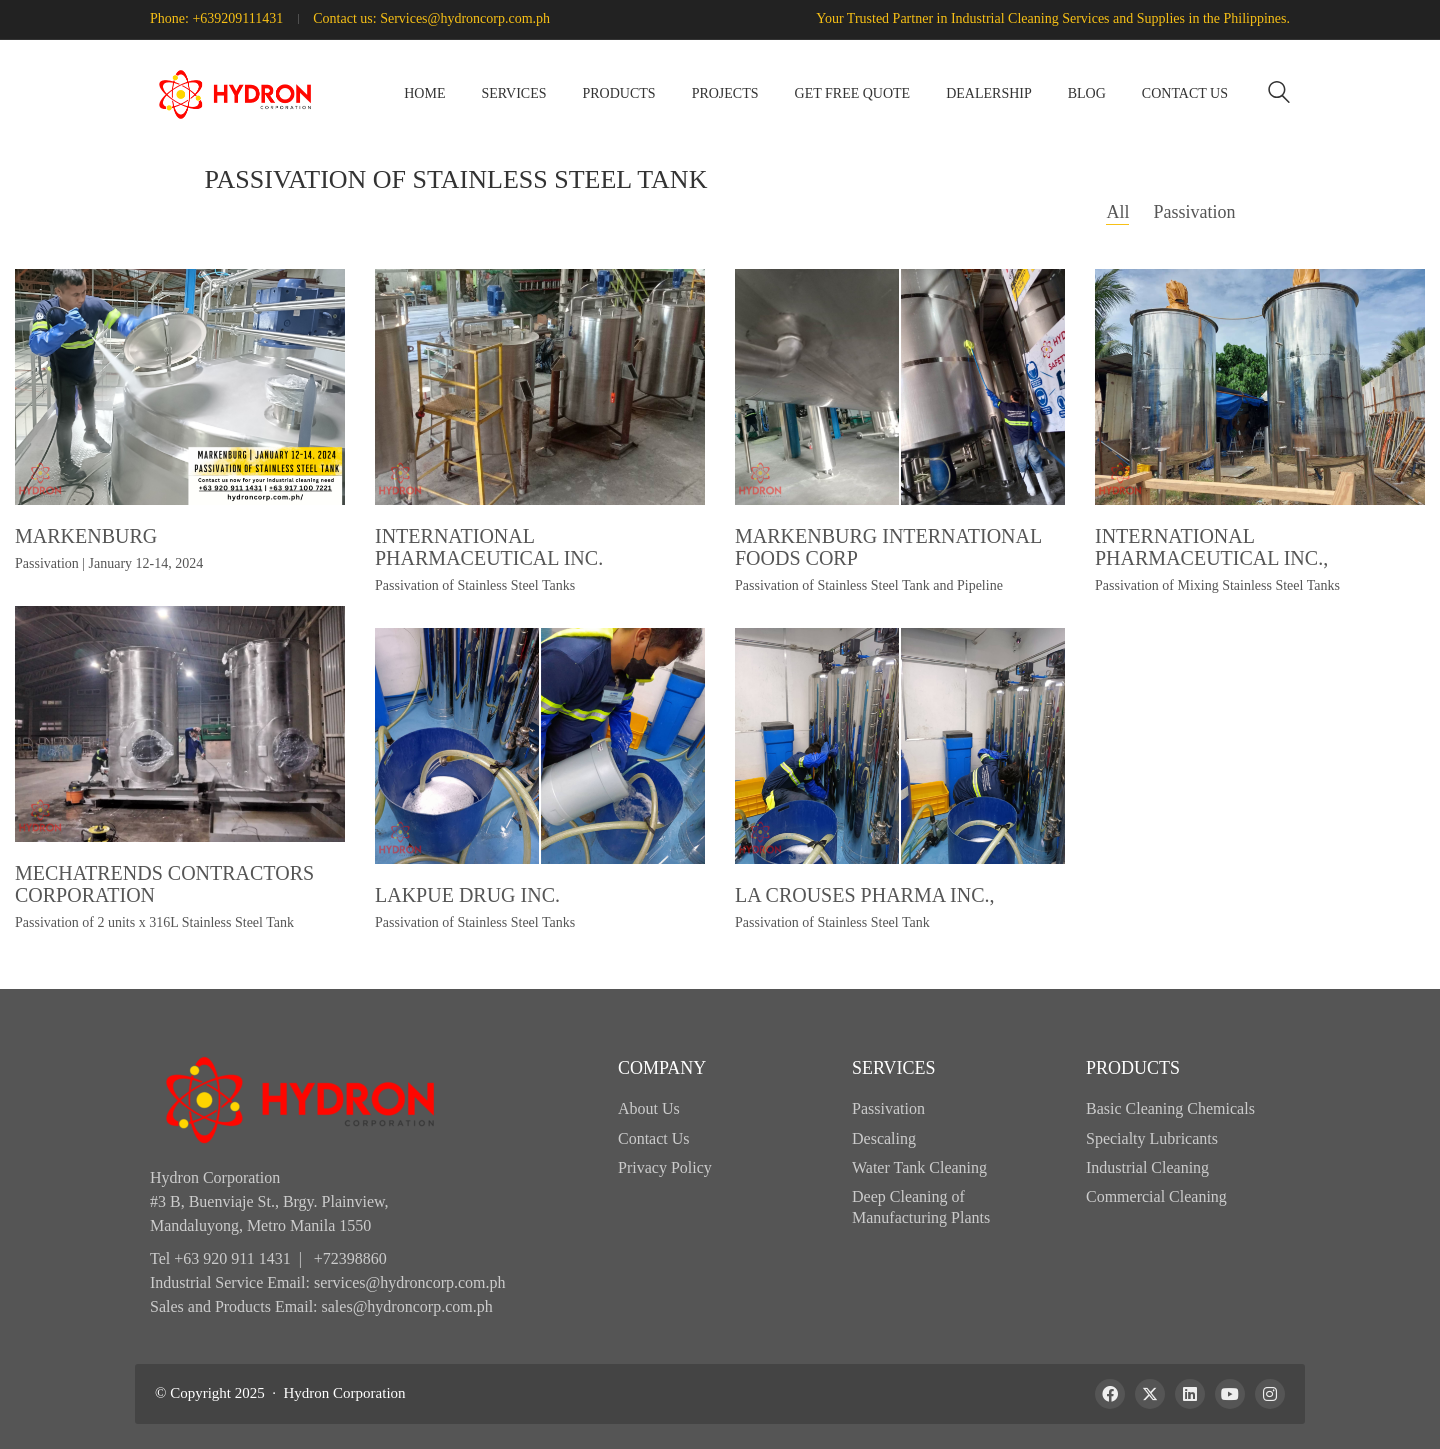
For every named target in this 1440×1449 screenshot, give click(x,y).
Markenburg (86, 536)
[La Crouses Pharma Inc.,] (900, 746)
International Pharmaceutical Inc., (1211, 547)
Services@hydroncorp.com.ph (465, 18)
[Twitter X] (1150, 1394)
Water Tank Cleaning (919, 1167)
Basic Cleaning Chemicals (1170, 1108)
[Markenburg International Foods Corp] (900, 387)
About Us (649, 1108)
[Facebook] (1110, 1394)
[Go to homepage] (235, 93)
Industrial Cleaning (1147, 1167)
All (1117, 212)
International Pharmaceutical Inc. (489, 547)
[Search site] (1279, 94)
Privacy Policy (665, 1167)
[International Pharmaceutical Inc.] (540, 387)
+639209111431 (237, 18)
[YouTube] (1230, 1394)
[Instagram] (1270, 1394)
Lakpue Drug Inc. (467, 895)
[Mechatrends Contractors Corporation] (180, 724)
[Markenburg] (180, 387)
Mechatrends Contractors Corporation (164, 884)
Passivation (1194, 212)
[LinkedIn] (1190, 1394)
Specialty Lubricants (1152, 1138)
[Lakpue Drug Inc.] (540, 746)
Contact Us (654, 1138)
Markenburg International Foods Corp (888, 547)
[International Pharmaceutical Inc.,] (1260, 387)
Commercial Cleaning (1156, 1196)
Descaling (884, 1138)
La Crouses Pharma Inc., (865, 895)
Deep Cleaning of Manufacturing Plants (921, 1207)
